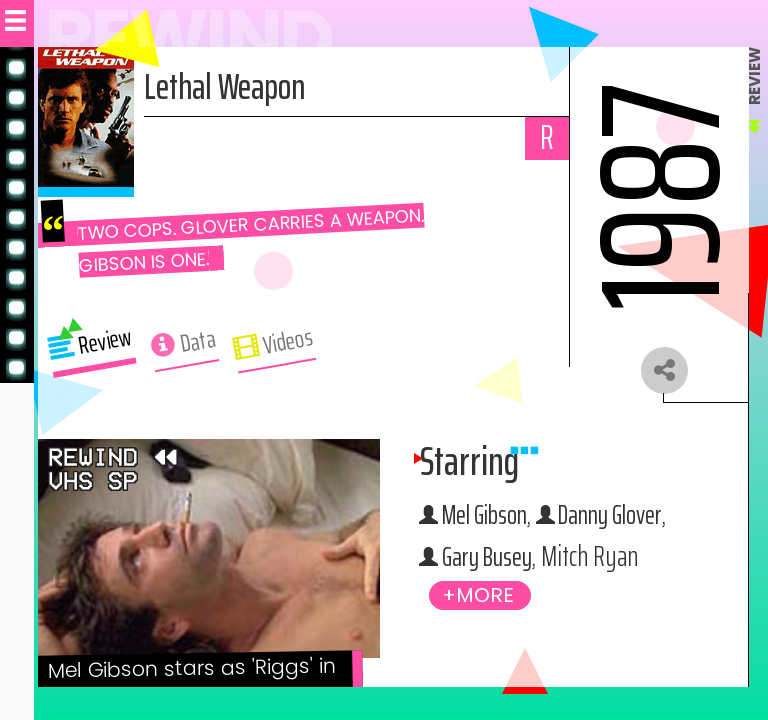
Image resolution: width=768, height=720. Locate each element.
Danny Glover (625, 518)
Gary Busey (491, 560)
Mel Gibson (490, 518)
